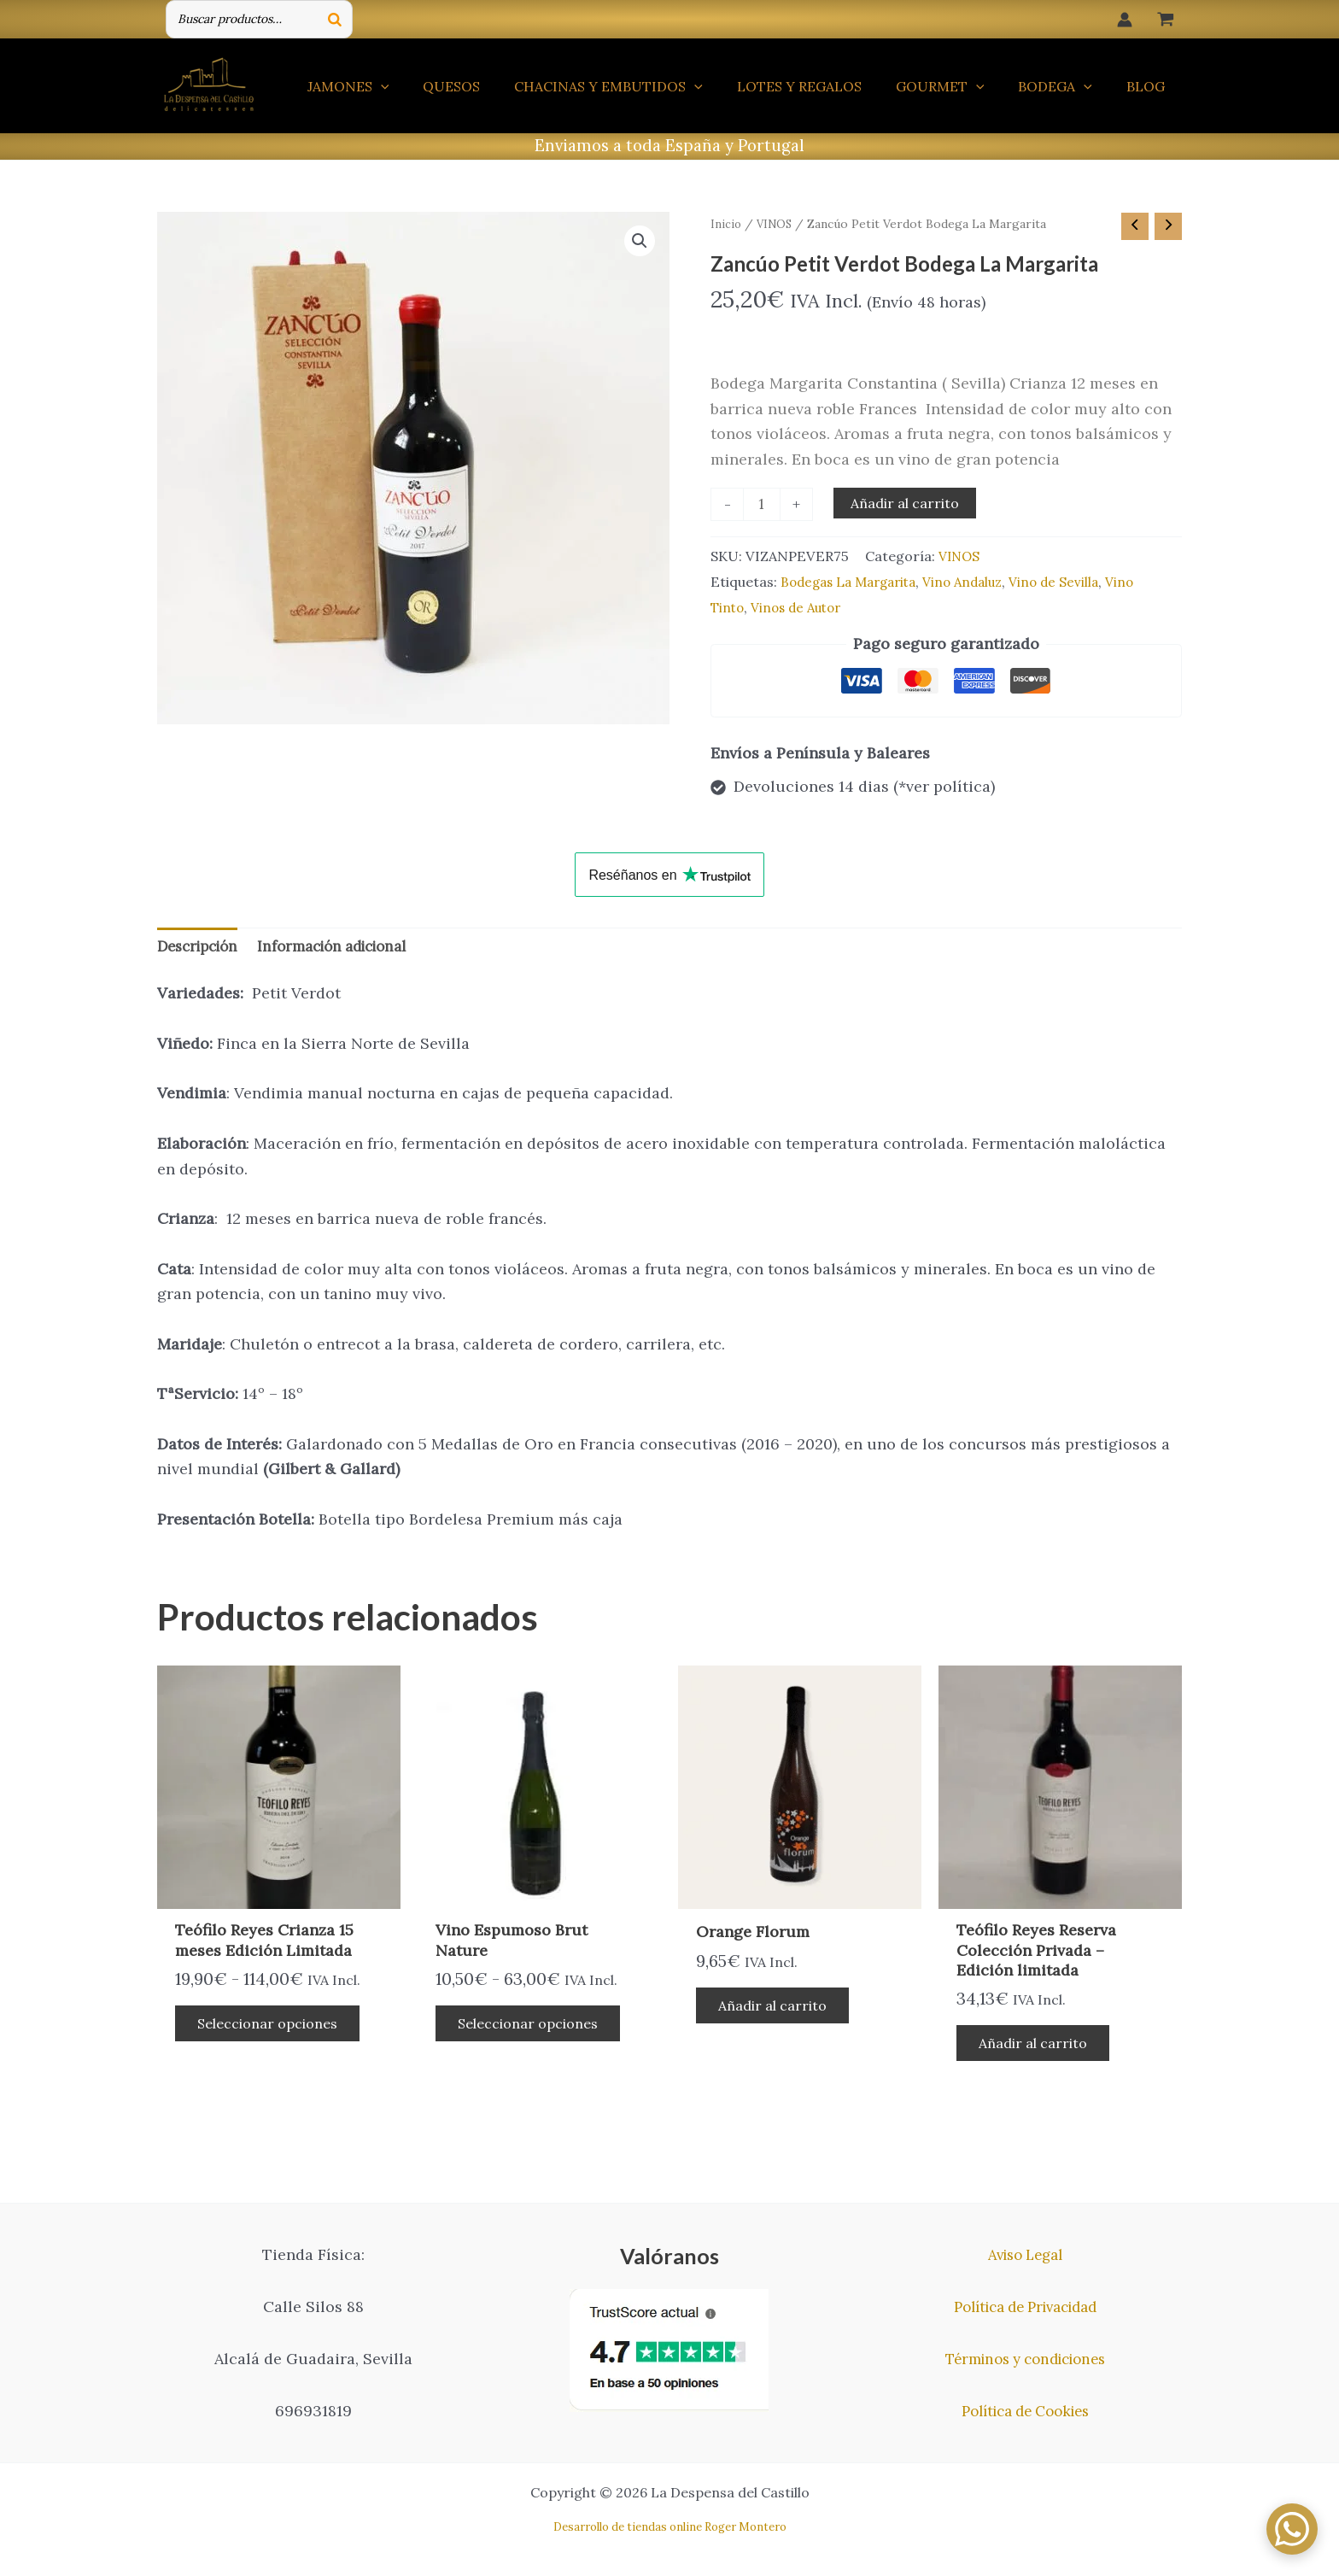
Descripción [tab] (202, 952)
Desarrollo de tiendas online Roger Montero (669, 2527)
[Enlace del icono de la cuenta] (1124, 19)
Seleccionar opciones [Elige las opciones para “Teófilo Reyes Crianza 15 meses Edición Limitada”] (272, 2032)
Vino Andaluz (977, 585)
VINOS (776, 223)
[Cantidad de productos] (763, 506)
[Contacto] (1292, 2529)
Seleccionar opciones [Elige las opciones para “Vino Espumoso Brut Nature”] (532, 2032)
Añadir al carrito (907, 503)
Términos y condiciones (1025, 2358)
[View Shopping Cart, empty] (1165, 19)
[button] (638, 242)
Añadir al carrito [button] (776, 2014)
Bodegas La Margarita (854, 585)
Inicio (726, 223)
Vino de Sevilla (1073, 585)
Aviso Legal (1025, 2254)
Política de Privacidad (1025, 2306)
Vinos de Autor (802, 610)
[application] (425, 86)
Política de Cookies (1025, 2411)
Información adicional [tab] (348, 952)
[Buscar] (335, 19)
